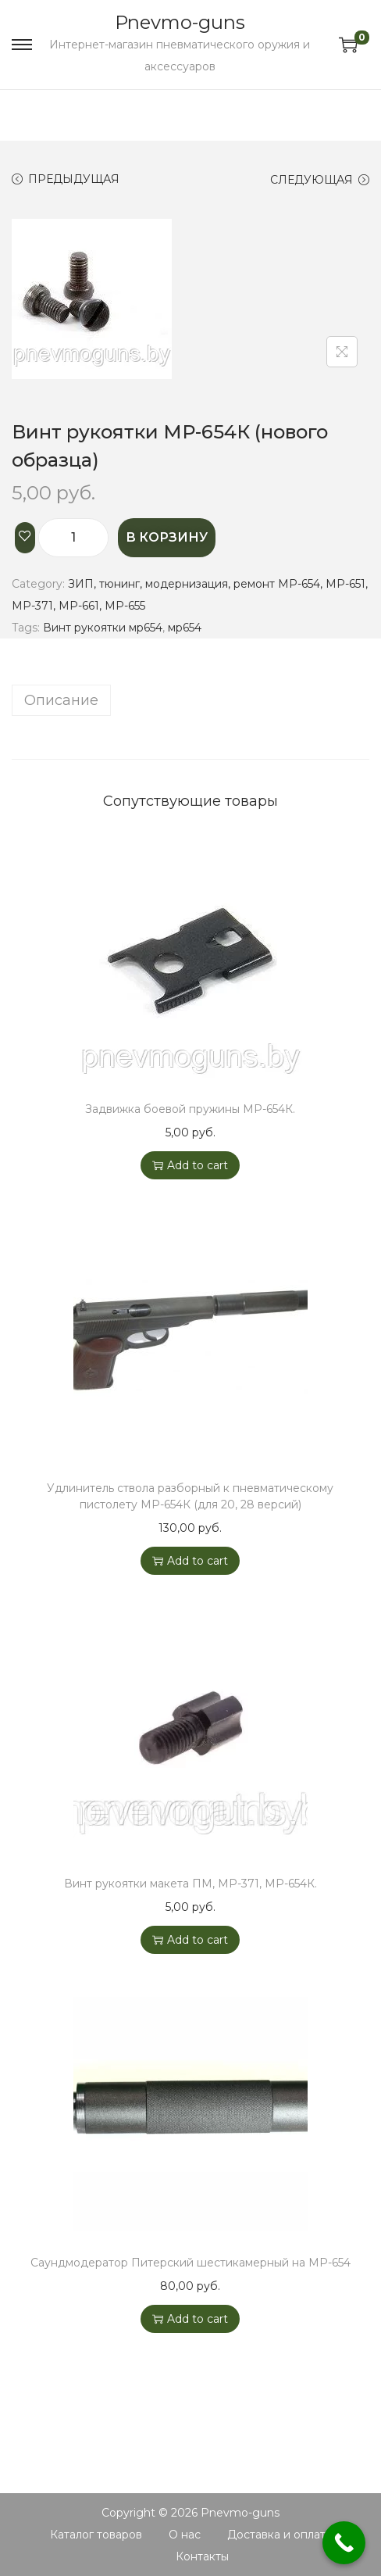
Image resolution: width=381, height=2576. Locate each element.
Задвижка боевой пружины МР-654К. (190, 1109)
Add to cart (190, 1165)
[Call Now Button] (343, 2542)
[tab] (190, 700)
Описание (61, 700)
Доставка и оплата (279, 2535)
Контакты (202, 2556)
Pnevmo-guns (180, 22)
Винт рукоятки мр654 (102, 628)
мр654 (184, 628)
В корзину (167, 537)
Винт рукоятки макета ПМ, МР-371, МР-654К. (190, 1884)
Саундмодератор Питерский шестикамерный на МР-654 (190, 2263)
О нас (185, 2535)
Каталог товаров (96, 2535)
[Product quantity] (73, 538)
